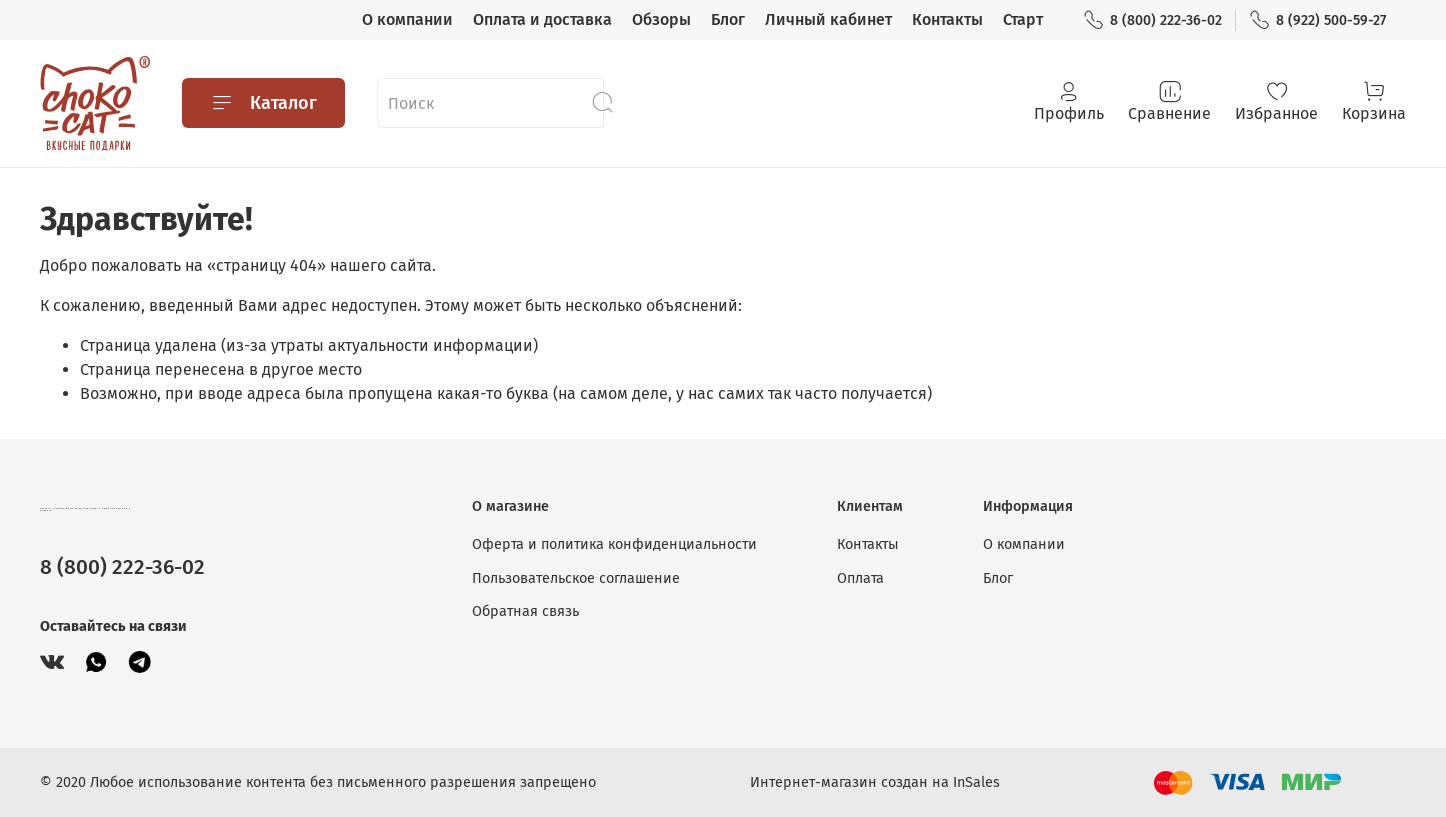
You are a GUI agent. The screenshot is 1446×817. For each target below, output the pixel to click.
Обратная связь (525, 611)
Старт (1023, 19)
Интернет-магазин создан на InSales (875, 782)
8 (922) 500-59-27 (1317, 20)
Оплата (860, 578)
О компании (407, 19)
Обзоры (661, 19)
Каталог (263, 103)
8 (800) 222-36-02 (1152, 20)
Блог (728, 19)
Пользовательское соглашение (576, 578)
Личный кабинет (828, 19)
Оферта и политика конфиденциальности (614, 544)
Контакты (947, 19)
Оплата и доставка (542, 19)
